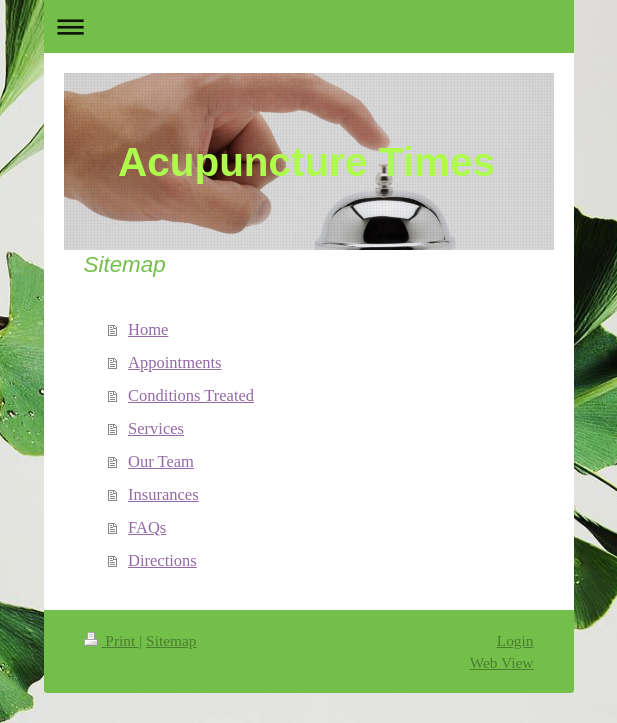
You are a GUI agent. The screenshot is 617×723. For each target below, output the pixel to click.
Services (156, 428)
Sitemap (171, 640)
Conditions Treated (191, 395)
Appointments (175, 362)
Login (515, 640)
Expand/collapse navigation (309, 26)
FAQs (147, 527)
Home (148, 329)
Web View (502, 662)
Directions (162, 560)
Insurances (163, 494)
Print (112, 640)
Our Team (161, 461)
